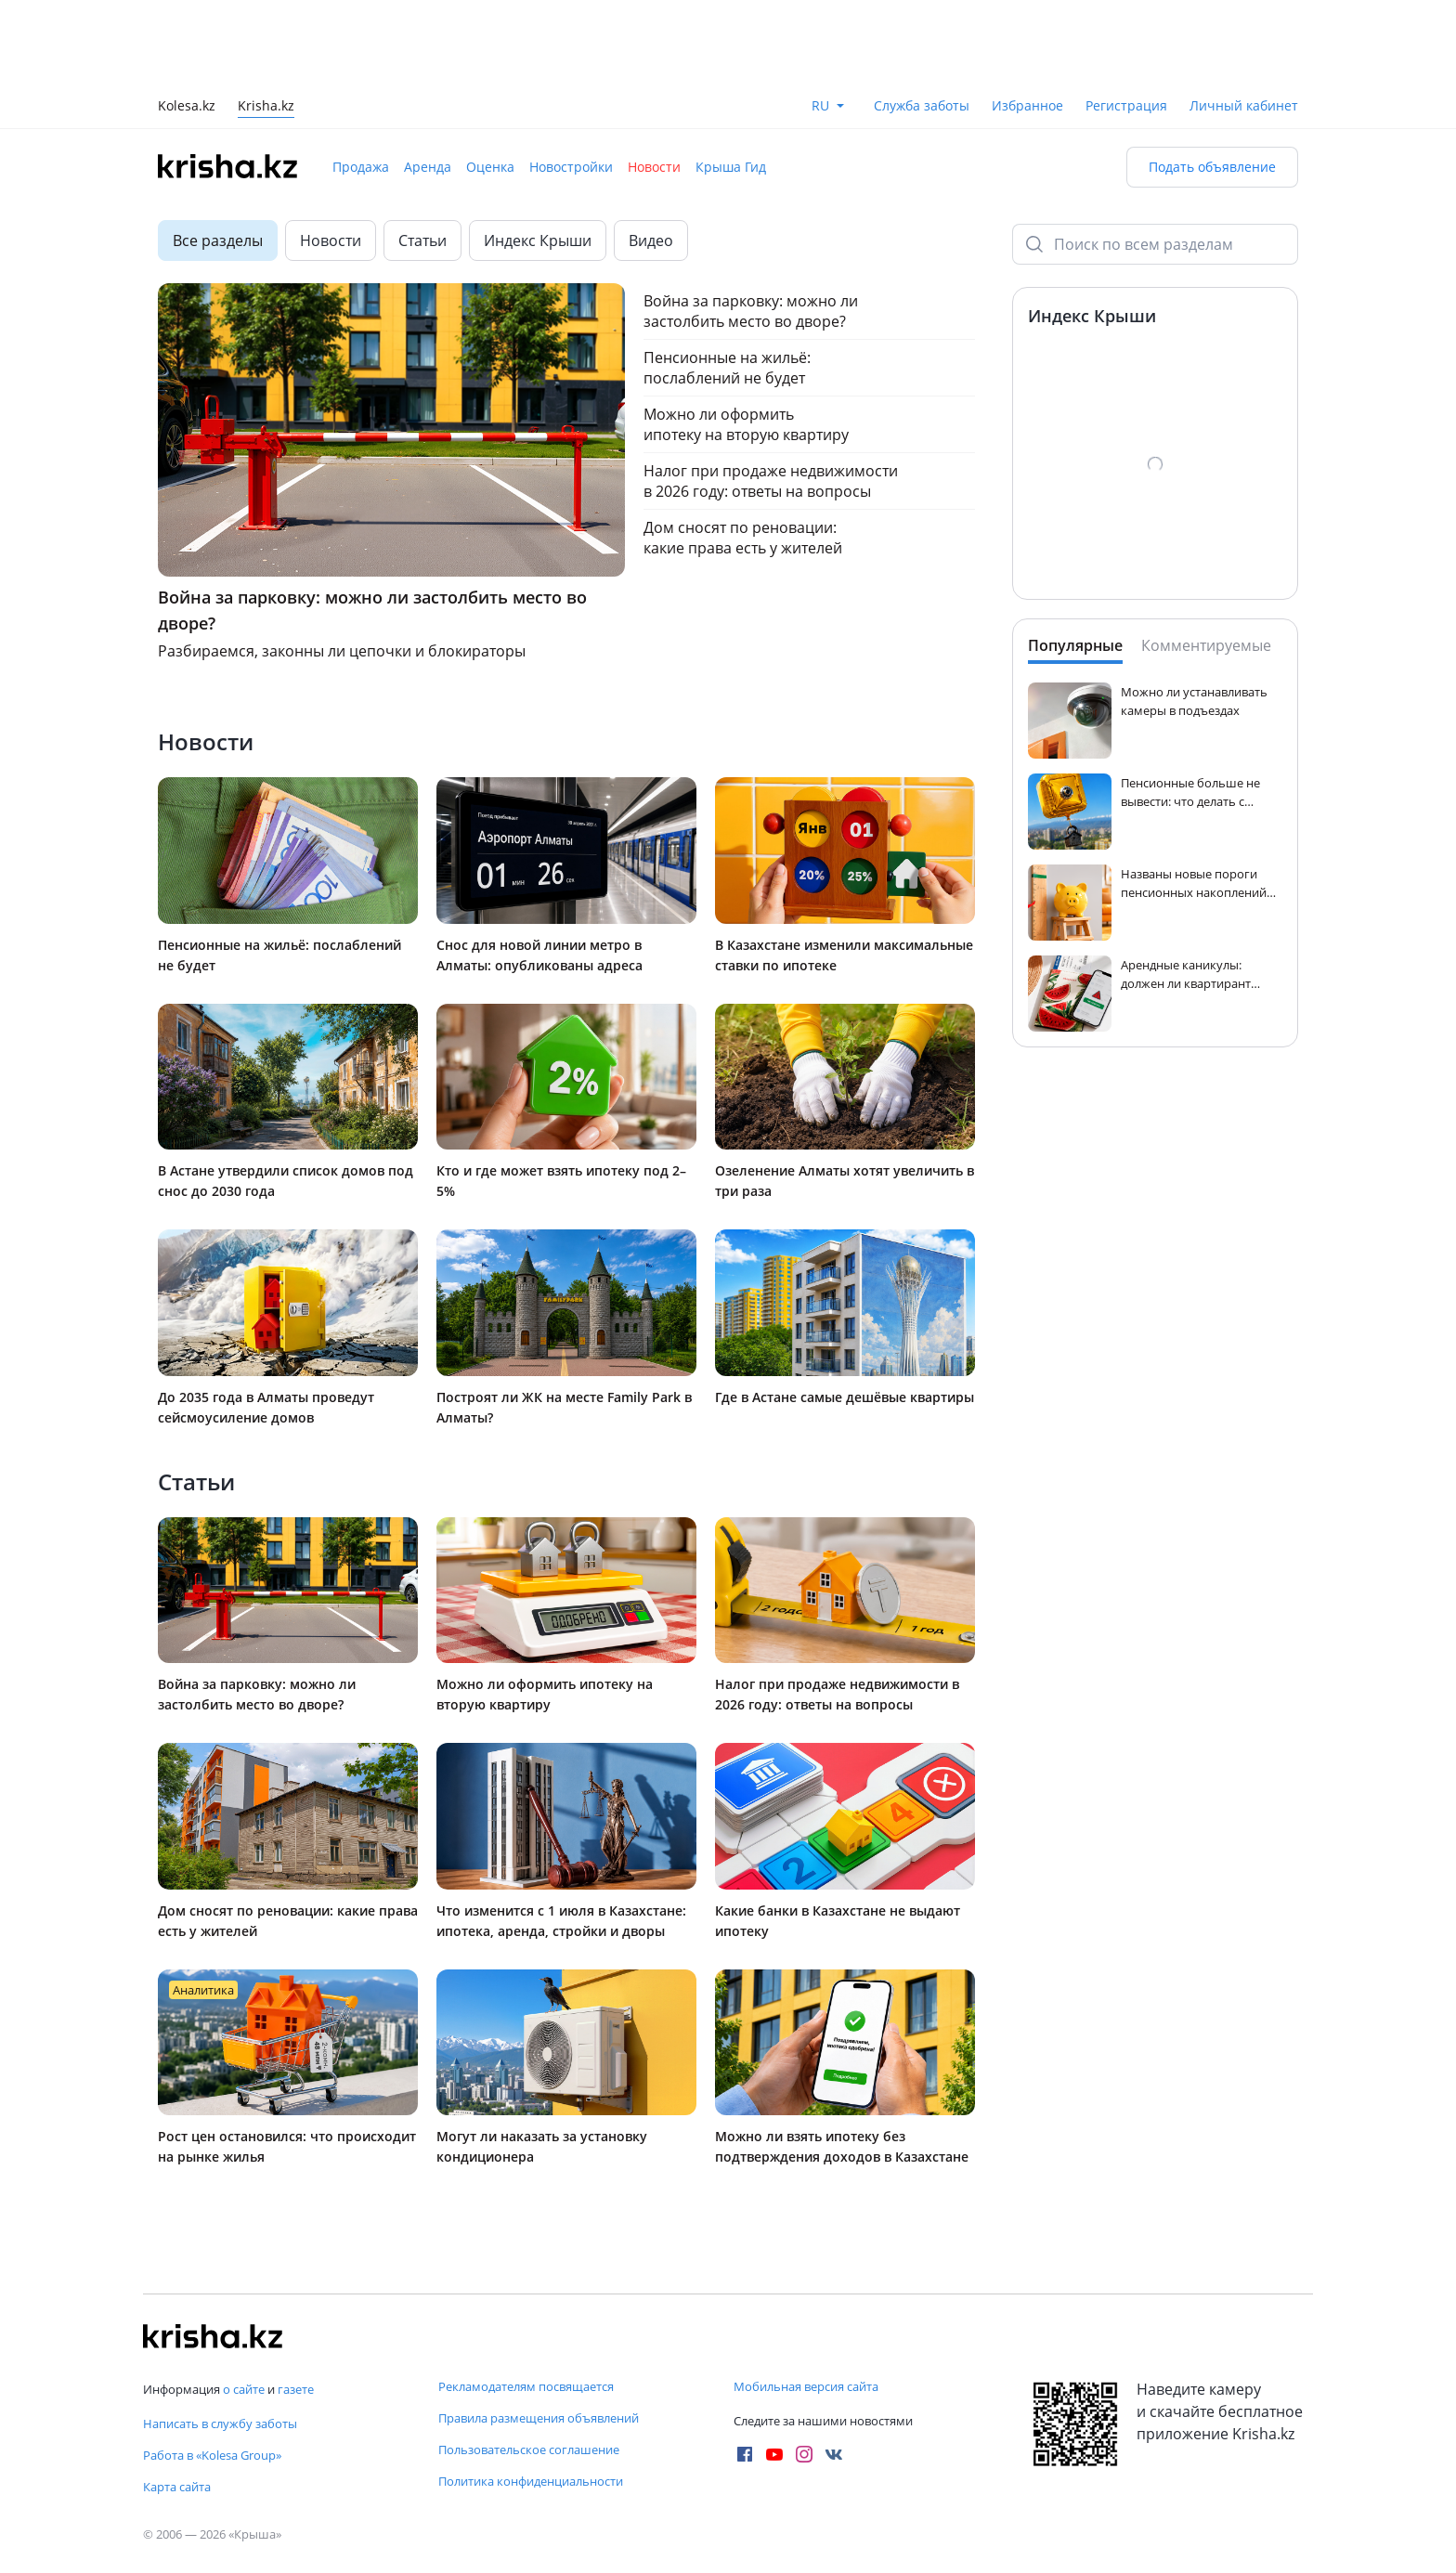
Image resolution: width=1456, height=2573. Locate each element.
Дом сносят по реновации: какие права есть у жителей (743, 537)
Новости (654, 166)
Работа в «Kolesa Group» (212, 2455)
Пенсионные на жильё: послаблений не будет (727, 367)
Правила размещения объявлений (538, 2418)
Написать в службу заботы (220, 2423)
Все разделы (218, 240)
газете (296, 2389)
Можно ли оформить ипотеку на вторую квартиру (746, 424)
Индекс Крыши (538, 240)
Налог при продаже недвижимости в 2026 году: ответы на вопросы (771, 481)
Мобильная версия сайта (806, 2386)
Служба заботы (921, 105)
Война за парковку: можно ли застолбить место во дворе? (751, 311)
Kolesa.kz (186, 107)
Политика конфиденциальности (530, 2481)
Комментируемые (1206, 645)
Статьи (422, 240)
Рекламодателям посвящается (526, 2386)
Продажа (360, 166)
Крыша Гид (731, 166)
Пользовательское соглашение (528, 2449)
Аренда (427, 166)
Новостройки (571, 166)
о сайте (244, 2389)
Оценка (490, 166)
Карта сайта (177, 2486)
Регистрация (1126, 105)
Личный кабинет (1244, 105)
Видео (651, 240)
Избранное (1027, 105)
